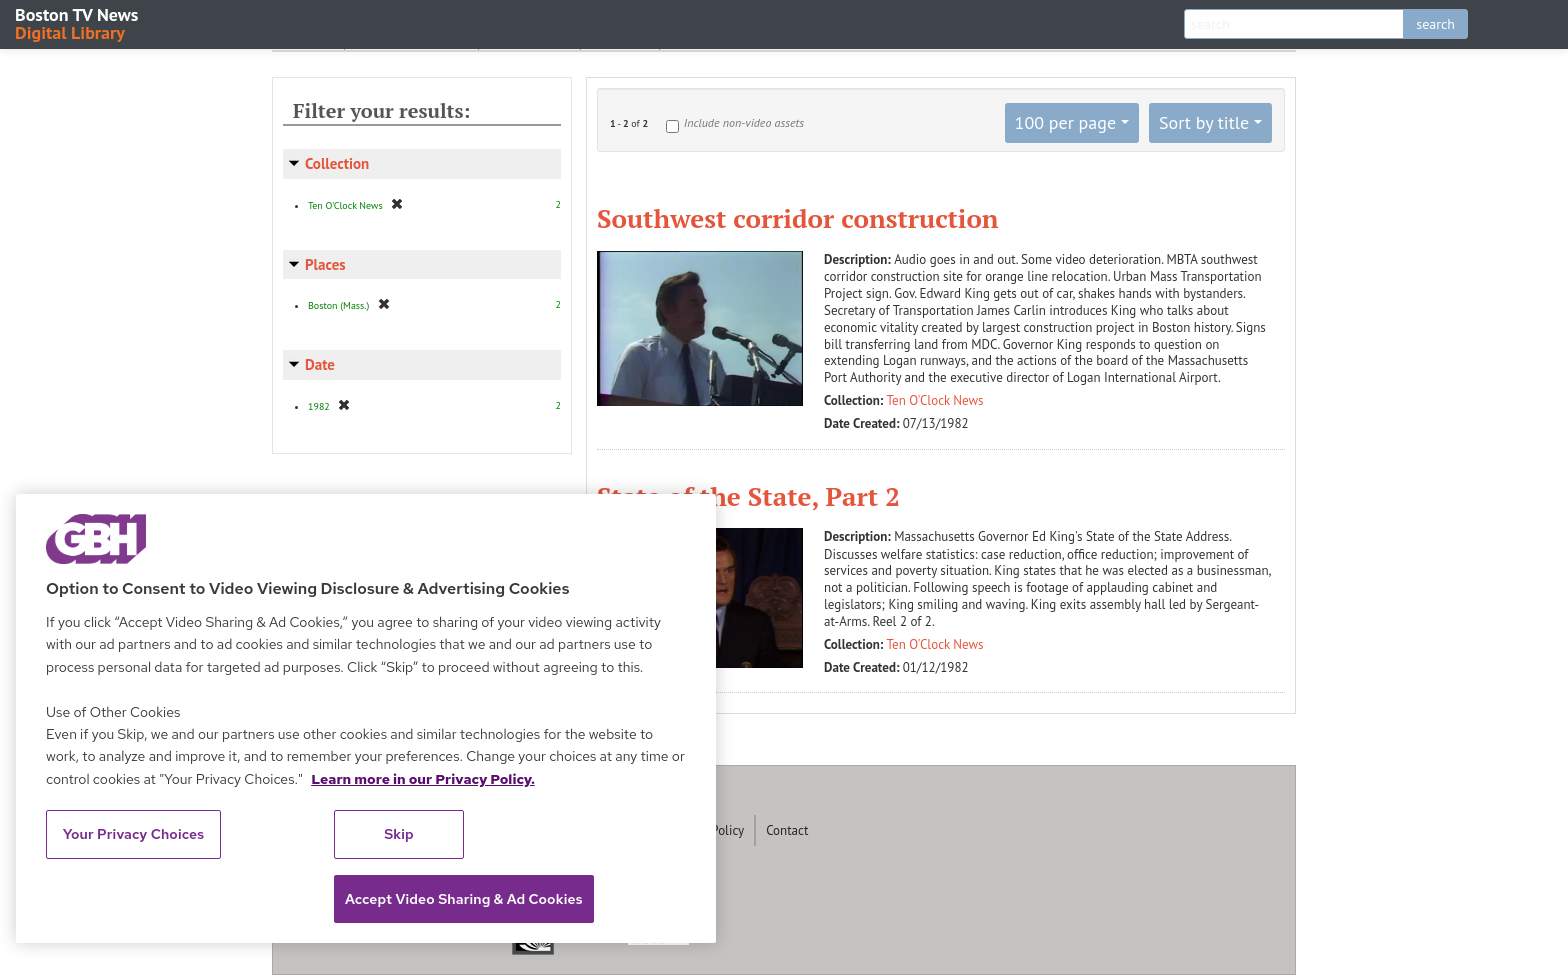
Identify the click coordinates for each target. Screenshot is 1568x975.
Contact (787, 830)
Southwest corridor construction (798, 218)
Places (325, 264)
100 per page (1066, 122)
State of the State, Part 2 (748, 496)
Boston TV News (78, 22)
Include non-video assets (744, 122)
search (1435, 24)
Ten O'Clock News (935, 400)
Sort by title (1204, 122)
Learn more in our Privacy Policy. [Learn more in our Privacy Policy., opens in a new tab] (423, 779)
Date (320, 364)
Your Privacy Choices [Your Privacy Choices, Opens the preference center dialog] (134, 834)
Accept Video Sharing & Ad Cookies (464, 899)
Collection (337, 163)
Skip (399, 834)
